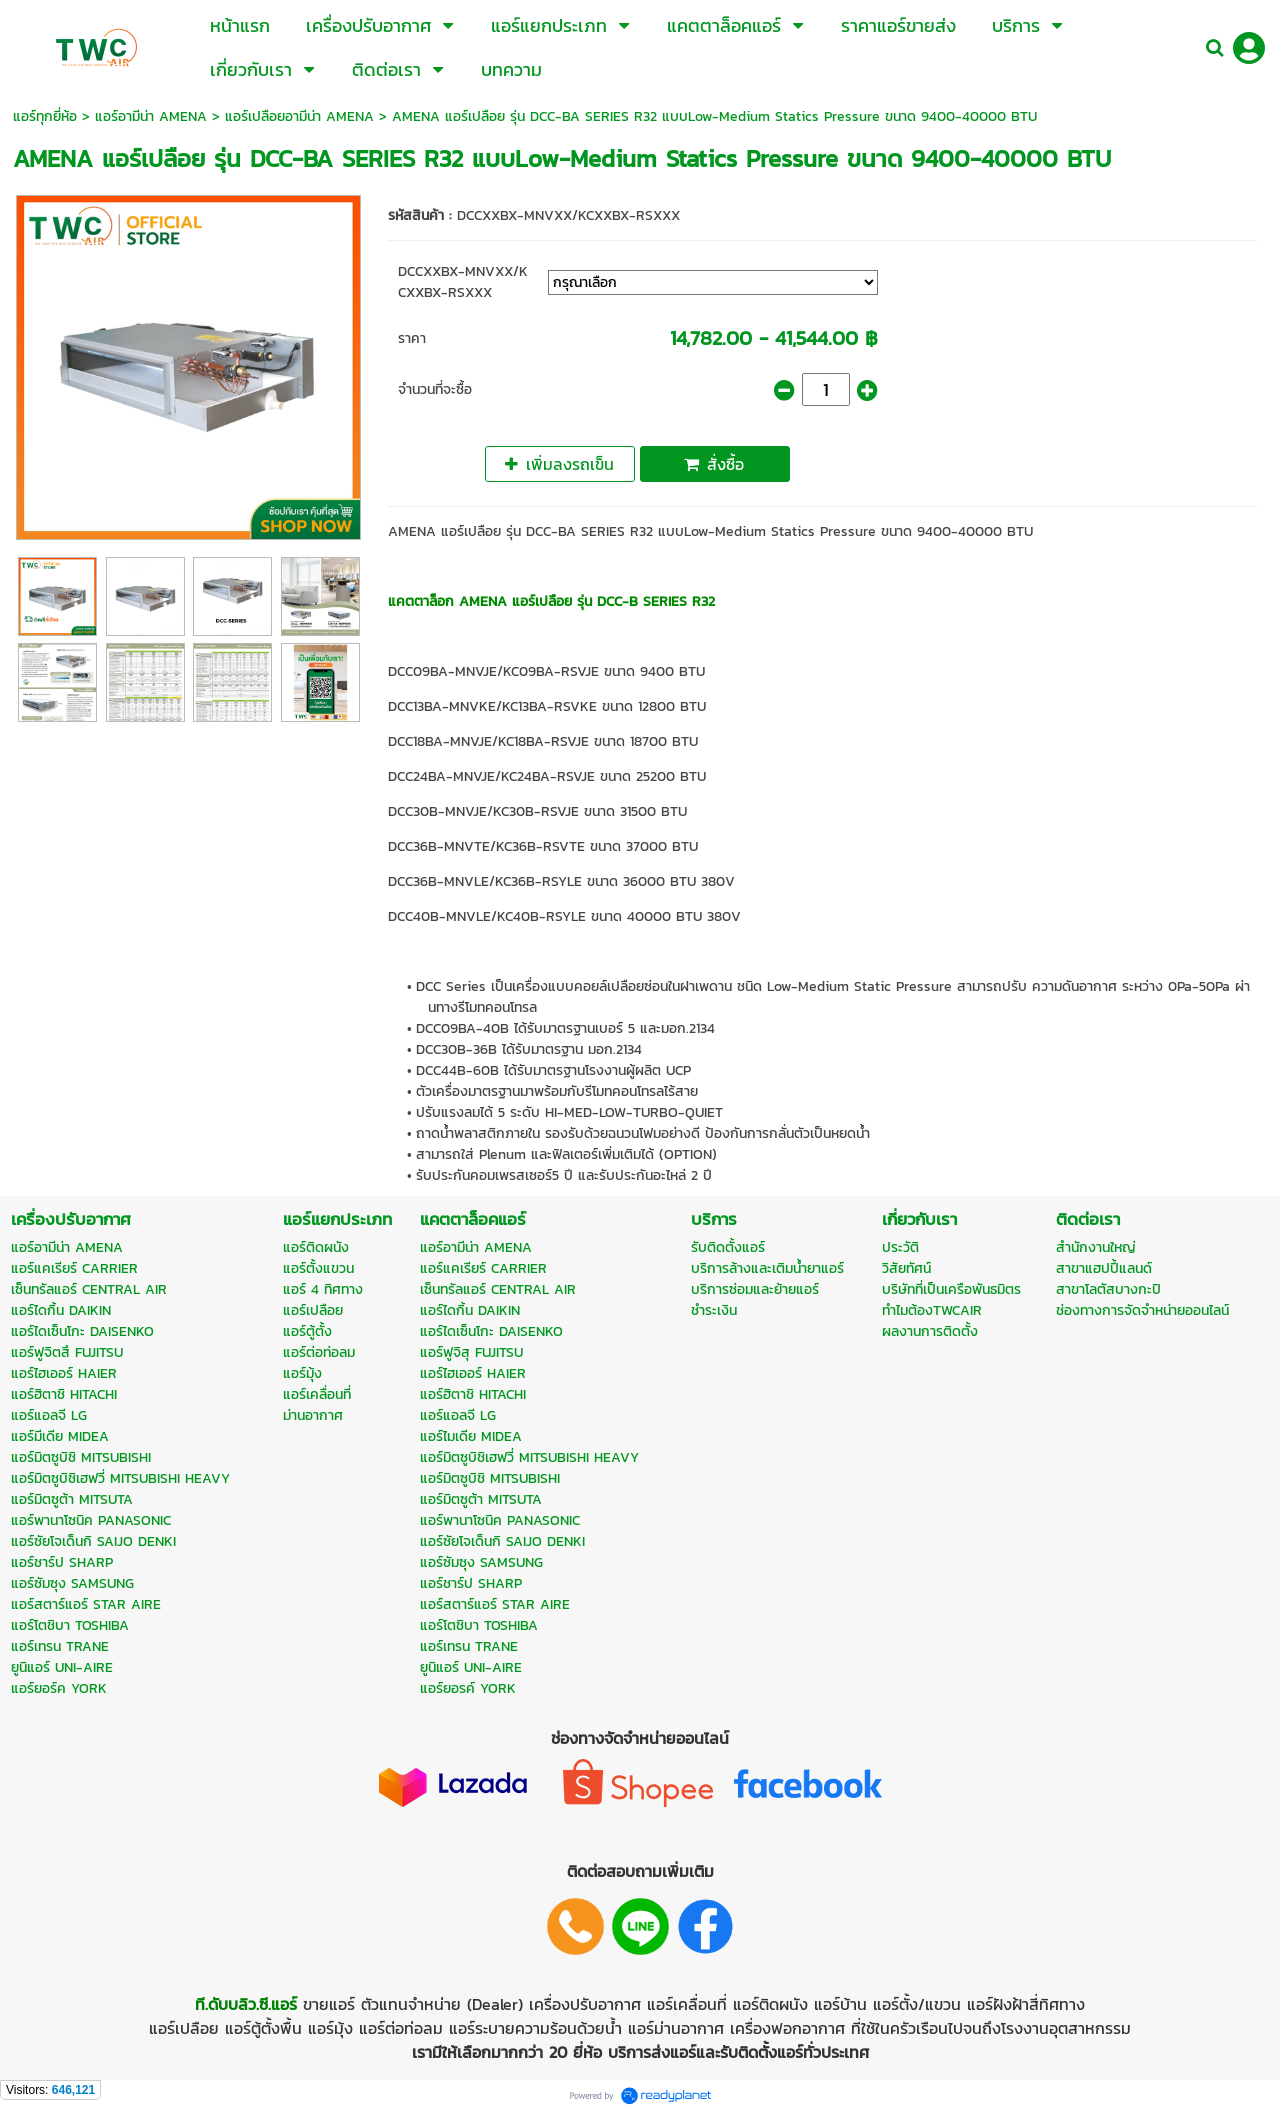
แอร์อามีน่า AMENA (151, 116)
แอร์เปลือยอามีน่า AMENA (302, 116)
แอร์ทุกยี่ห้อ (45, 116)
